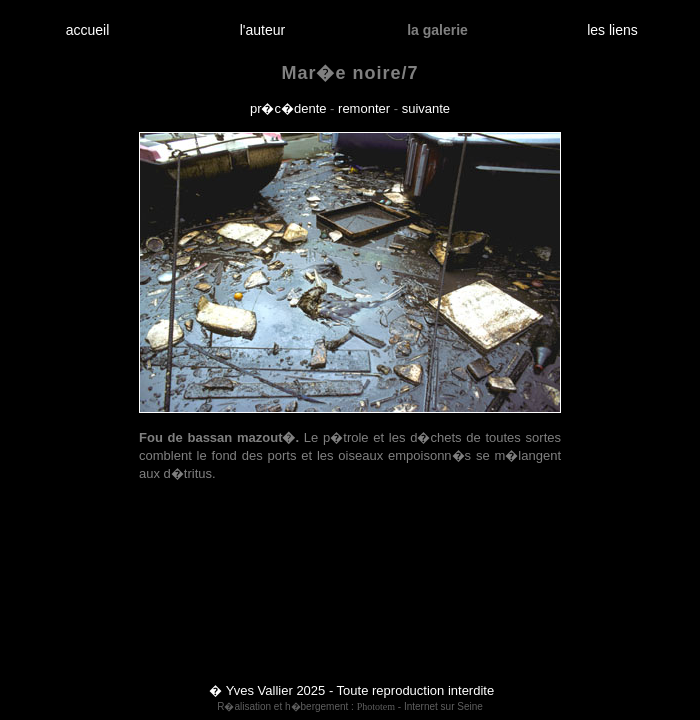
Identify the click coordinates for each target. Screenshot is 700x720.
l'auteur (262, 30)
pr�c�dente (288, 108)
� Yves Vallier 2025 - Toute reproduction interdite (351, 690)
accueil (87, 30)
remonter (364, 108)
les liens (613, 30)
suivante (426, 108)
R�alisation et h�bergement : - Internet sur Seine (350, 706)
